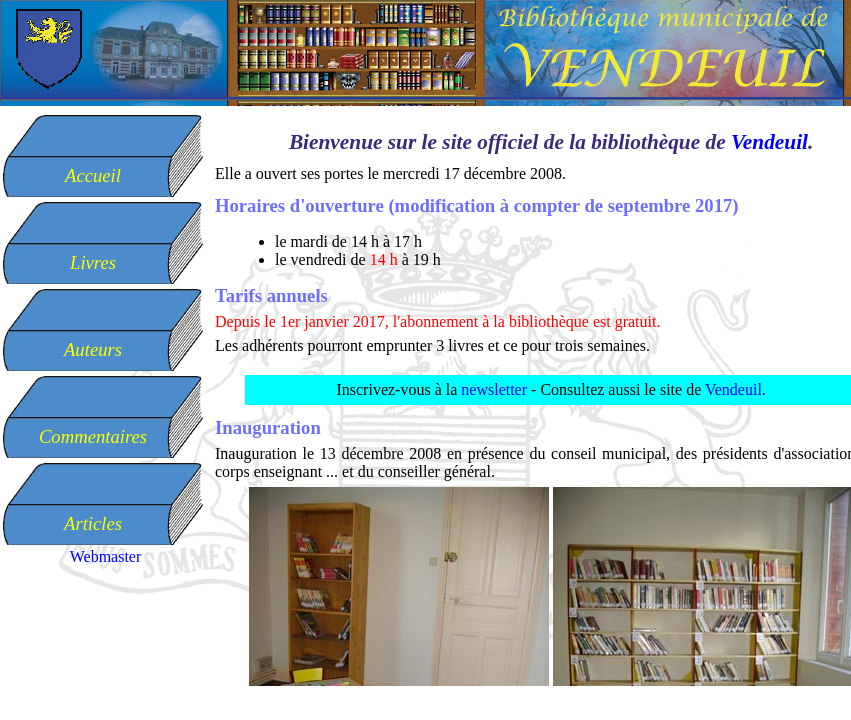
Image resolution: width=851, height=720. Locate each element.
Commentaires (93, 436)
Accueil (93, 175)
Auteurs (93, 349)
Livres (93, 262)
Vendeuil (769, 142)
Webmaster (106, 556)
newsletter (494, 389)
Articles (93, 523)
